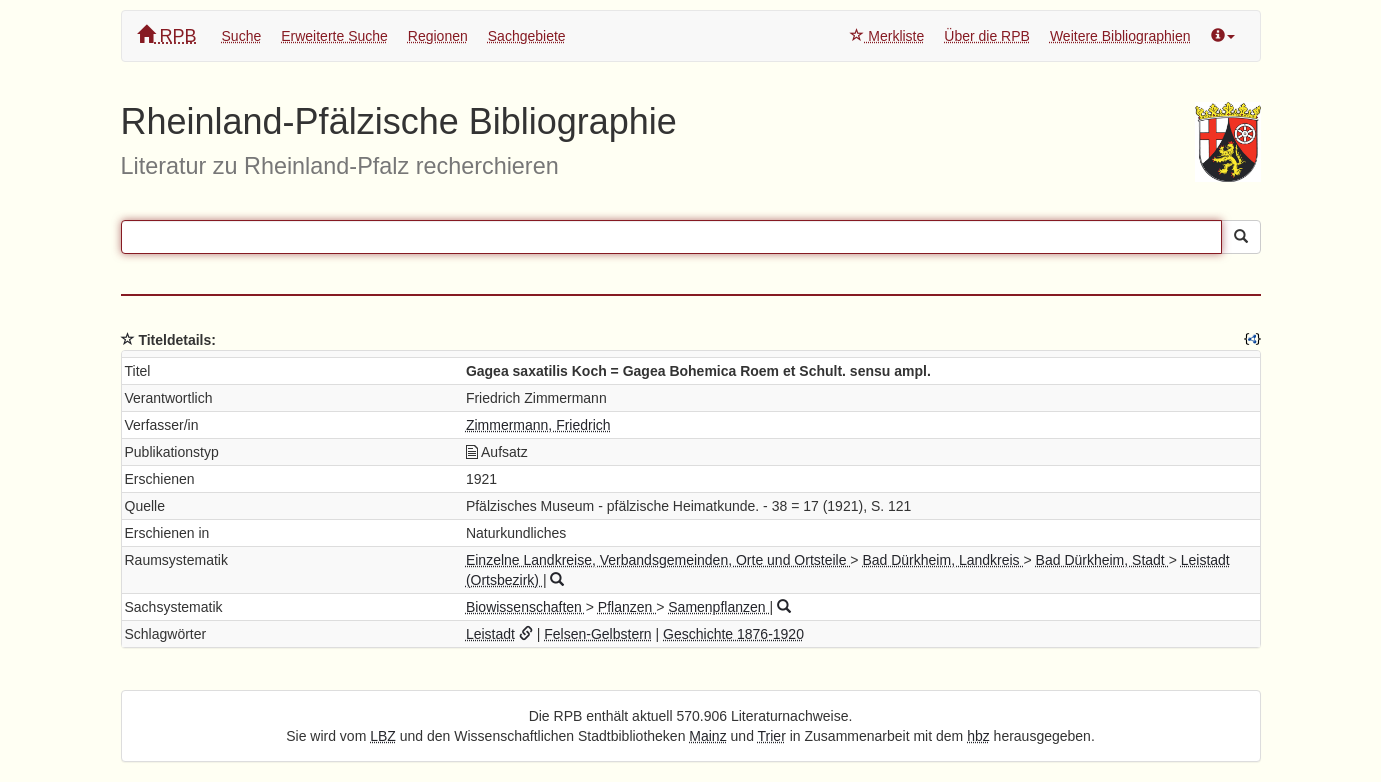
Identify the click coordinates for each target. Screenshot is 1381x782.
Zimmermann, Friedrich (538, 425)
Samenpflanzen (718, 607)
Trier (772, 736)
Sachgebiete (527, 36)
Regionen (438, 36)
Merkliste (887, 36)
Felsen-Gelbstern (597, 634)
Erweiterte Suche (334, 36)
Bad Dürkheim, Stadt (1102, 560)
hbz (978, 736)
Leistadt (490, 634)
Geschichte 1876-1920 (733, 634)
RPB (167, 35)
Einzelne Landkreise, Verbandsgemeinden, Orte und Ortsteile (658, 560)
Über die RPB (987, 36)
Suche (242, 36)
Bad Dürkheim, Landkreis (942, 560)
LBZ (383, 736)
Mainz (707, 736)
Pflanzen (627, 607)
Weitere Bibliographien (1120, 36)
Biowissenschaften (526, 607)
